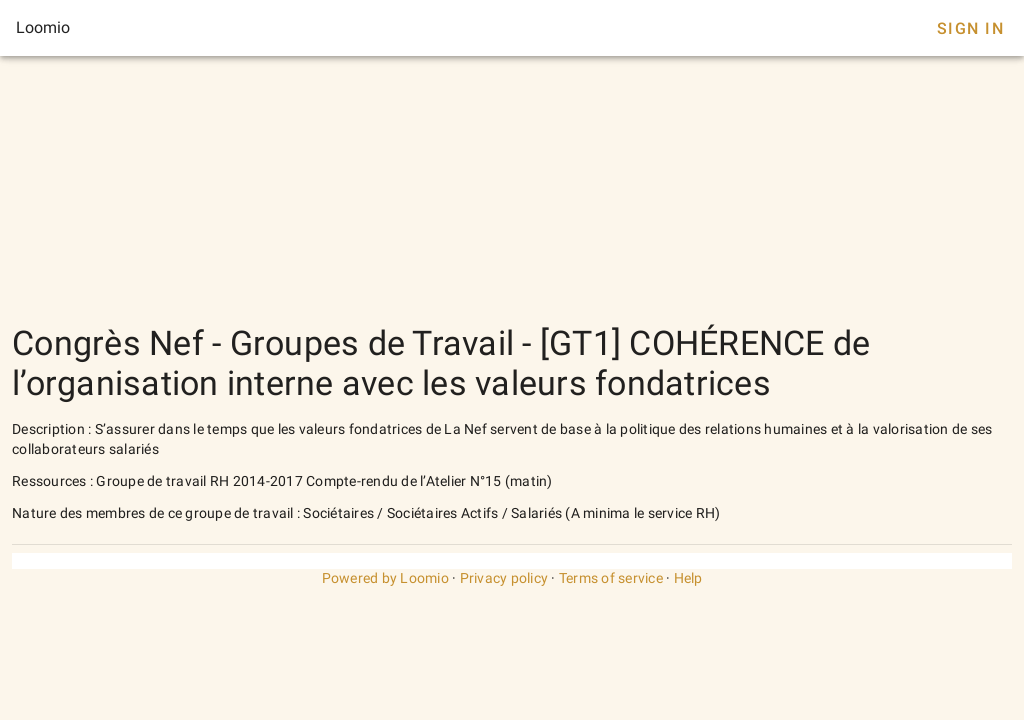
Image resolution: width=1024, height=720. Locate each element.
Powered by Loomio (385, 578)
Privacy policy (504, 578)
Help (688, 578)
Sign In (970, 28)
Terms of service (611, 578)
